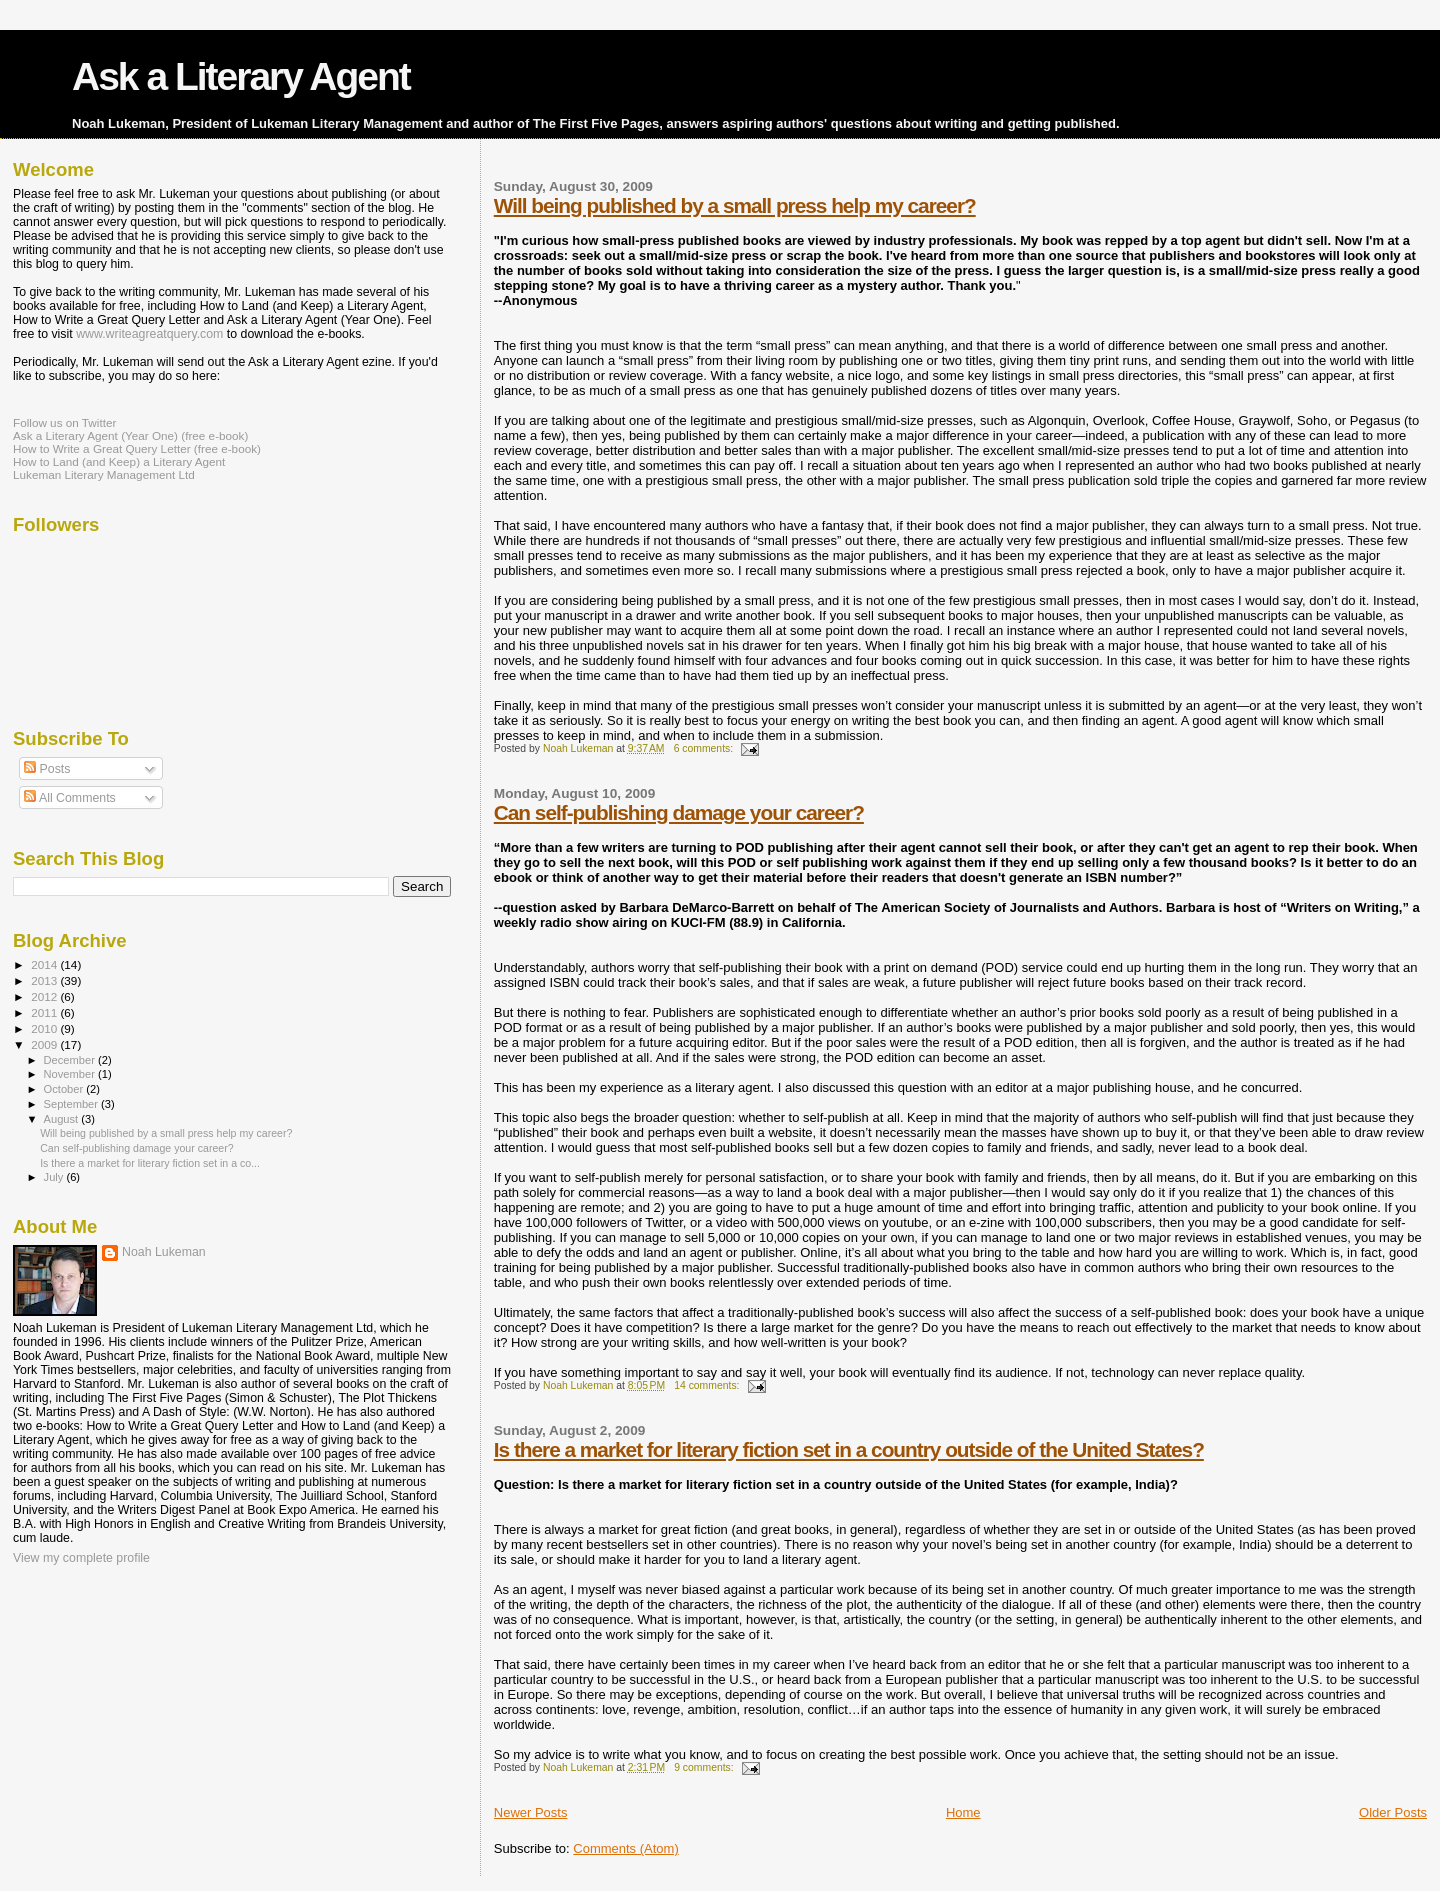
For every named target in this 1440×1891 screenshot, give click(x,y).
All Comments (70, 798)
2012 (45, 996)
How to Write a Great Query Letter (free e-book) (137, 448)
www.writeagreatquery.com (149, 334)
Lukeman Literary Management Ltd (104, 474)
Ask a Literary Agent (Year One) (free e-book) (130, 435)
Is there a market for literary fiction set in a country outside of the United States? (849, 1449)
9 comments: (705, 1767)
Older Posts (1393, 1812)
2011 (45, 1012)
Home (963, 1812)
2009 (45, 1044)
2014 (45, 964)
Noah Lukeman (164, 1252)
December (71, 1060)
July (55, 1177)
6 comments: (705, 748)
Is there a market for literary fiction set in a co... (150, 1163)
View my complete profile (81, 1558)
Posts (47, 769)
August (63, 1119)
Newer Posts (531, 1812)
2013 (45, 980)
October (65, 1089)
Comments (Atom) (625, 1848)
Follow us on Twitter (64, 422)
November (71, 1074)
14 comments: (708, 1385)
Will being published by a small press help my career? (735, 205)
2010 (45, 1028)
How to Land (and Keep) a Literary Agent (119, 461)
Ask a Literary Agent (241, 76)
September (73, 1104)
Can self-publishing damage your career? (679, 812)
